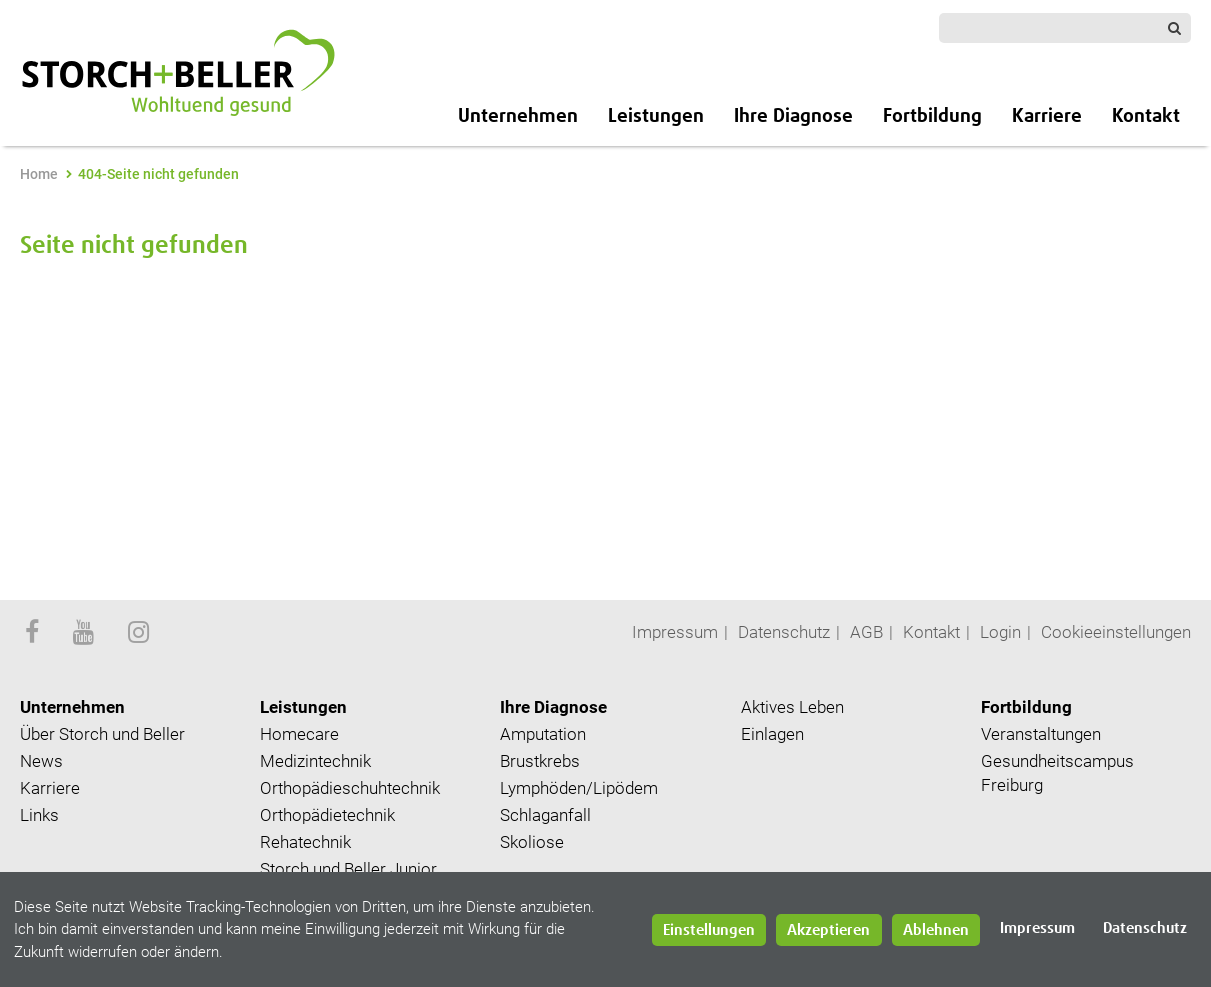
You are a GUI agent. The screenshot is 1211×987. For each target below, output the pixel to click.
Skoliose (532, 842)
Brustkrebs (540, 761)
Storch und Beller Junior (348, 869)
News (41, 761)
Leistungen (656, 116)
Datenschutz (784, 632)
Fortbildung (932, 116)
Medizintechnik (315, 761)
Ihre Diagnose (793, 116)
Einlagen (772, 734)
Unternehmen (518, 116)
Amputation (543, 734)
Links (39, 815)
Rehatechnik (305, 842)
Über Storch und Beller (102, 734)
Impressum (675, 632)
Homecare (299, 734)
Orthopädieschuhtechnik (350, 788)
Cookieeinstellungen (1116, 632)
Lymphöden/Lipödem (579, 788)
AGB (866, 632)
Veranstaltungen (1041, 734)
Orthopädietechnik (327, 815)
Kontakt (1146, 116)
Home (39, 174)
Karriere (1047, 116)
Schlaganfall (545, 815)
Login (1000, 632)
